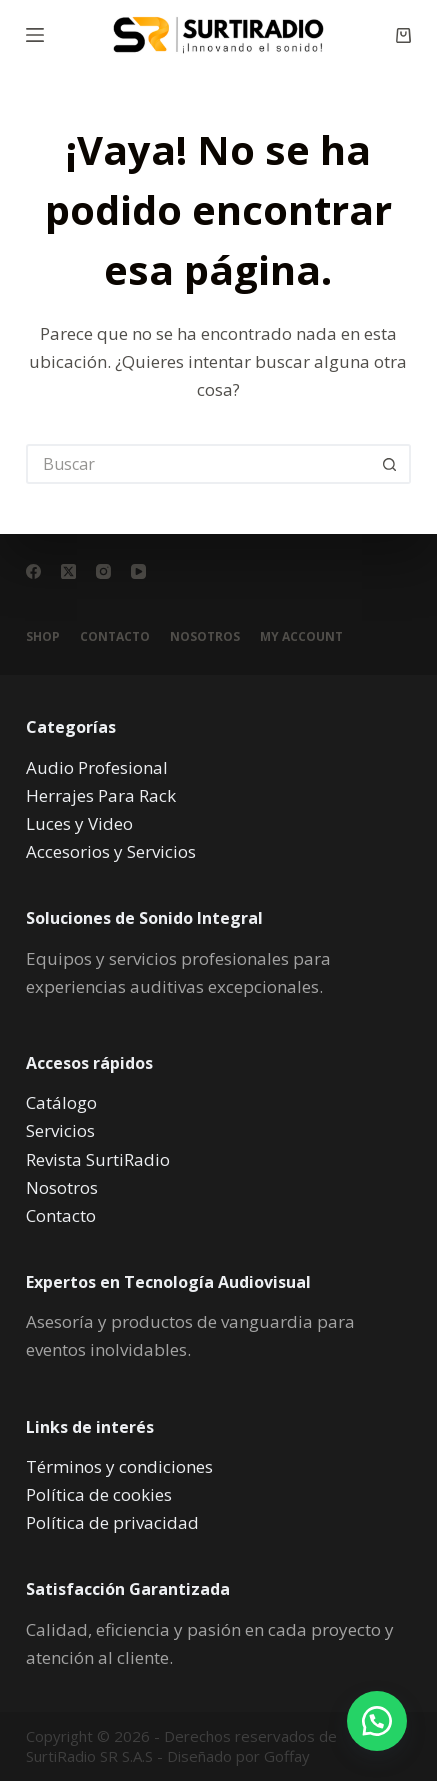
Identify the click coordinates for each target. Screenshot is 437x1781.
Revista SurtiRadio (98, 1159)
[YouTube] (138, 571)
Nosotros (205, 637)
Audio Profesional (97, 767)
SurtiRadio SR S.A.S (89, 1756)
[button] (377, 1721)
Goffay (285, 1756)
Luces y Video (79, 823)
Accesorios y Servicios (111, 851)
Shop (43, 637)
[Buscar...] (198, 464)
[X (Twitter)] (68, 571)
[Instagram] (103, 571)
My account (301, 637)
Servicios (60, 1130)
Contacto (115, 637)
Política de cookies (99, 1494)
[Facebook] (33, 571)
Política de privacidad (112, 1522)
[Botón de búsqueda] (391, 464)
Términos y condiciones (119, 1466)
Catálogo (61, 1102)
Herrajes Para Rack (101, 795)
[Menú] (35, 35)
